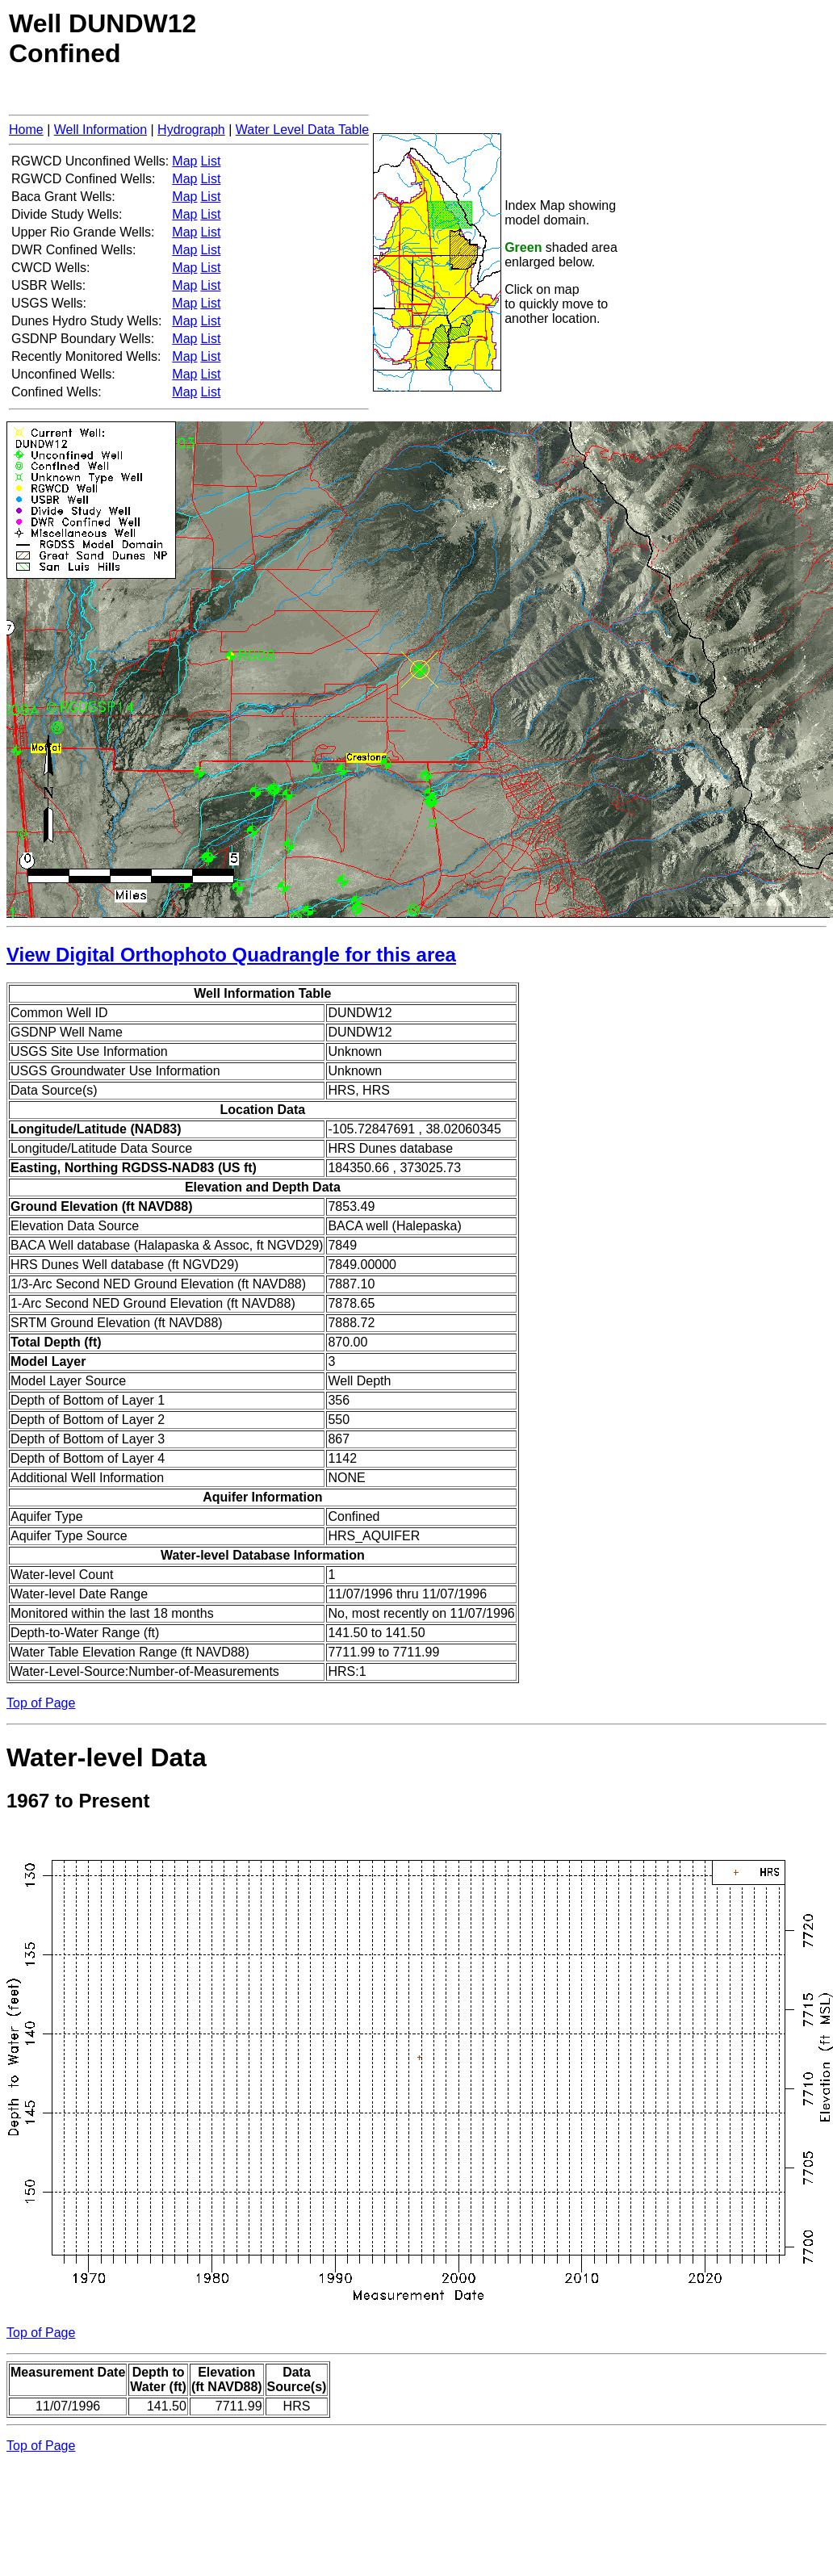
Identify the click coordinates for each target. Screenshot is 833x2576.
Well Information (100, 129)
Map (184, 161)
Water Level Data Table (302, 129)
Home (26, 129)
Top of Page (40, 1703)
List (210, 161)
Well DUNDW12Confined (102, 38)
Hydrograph (191, 129)
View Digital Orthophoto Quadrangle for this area (231, 954)
